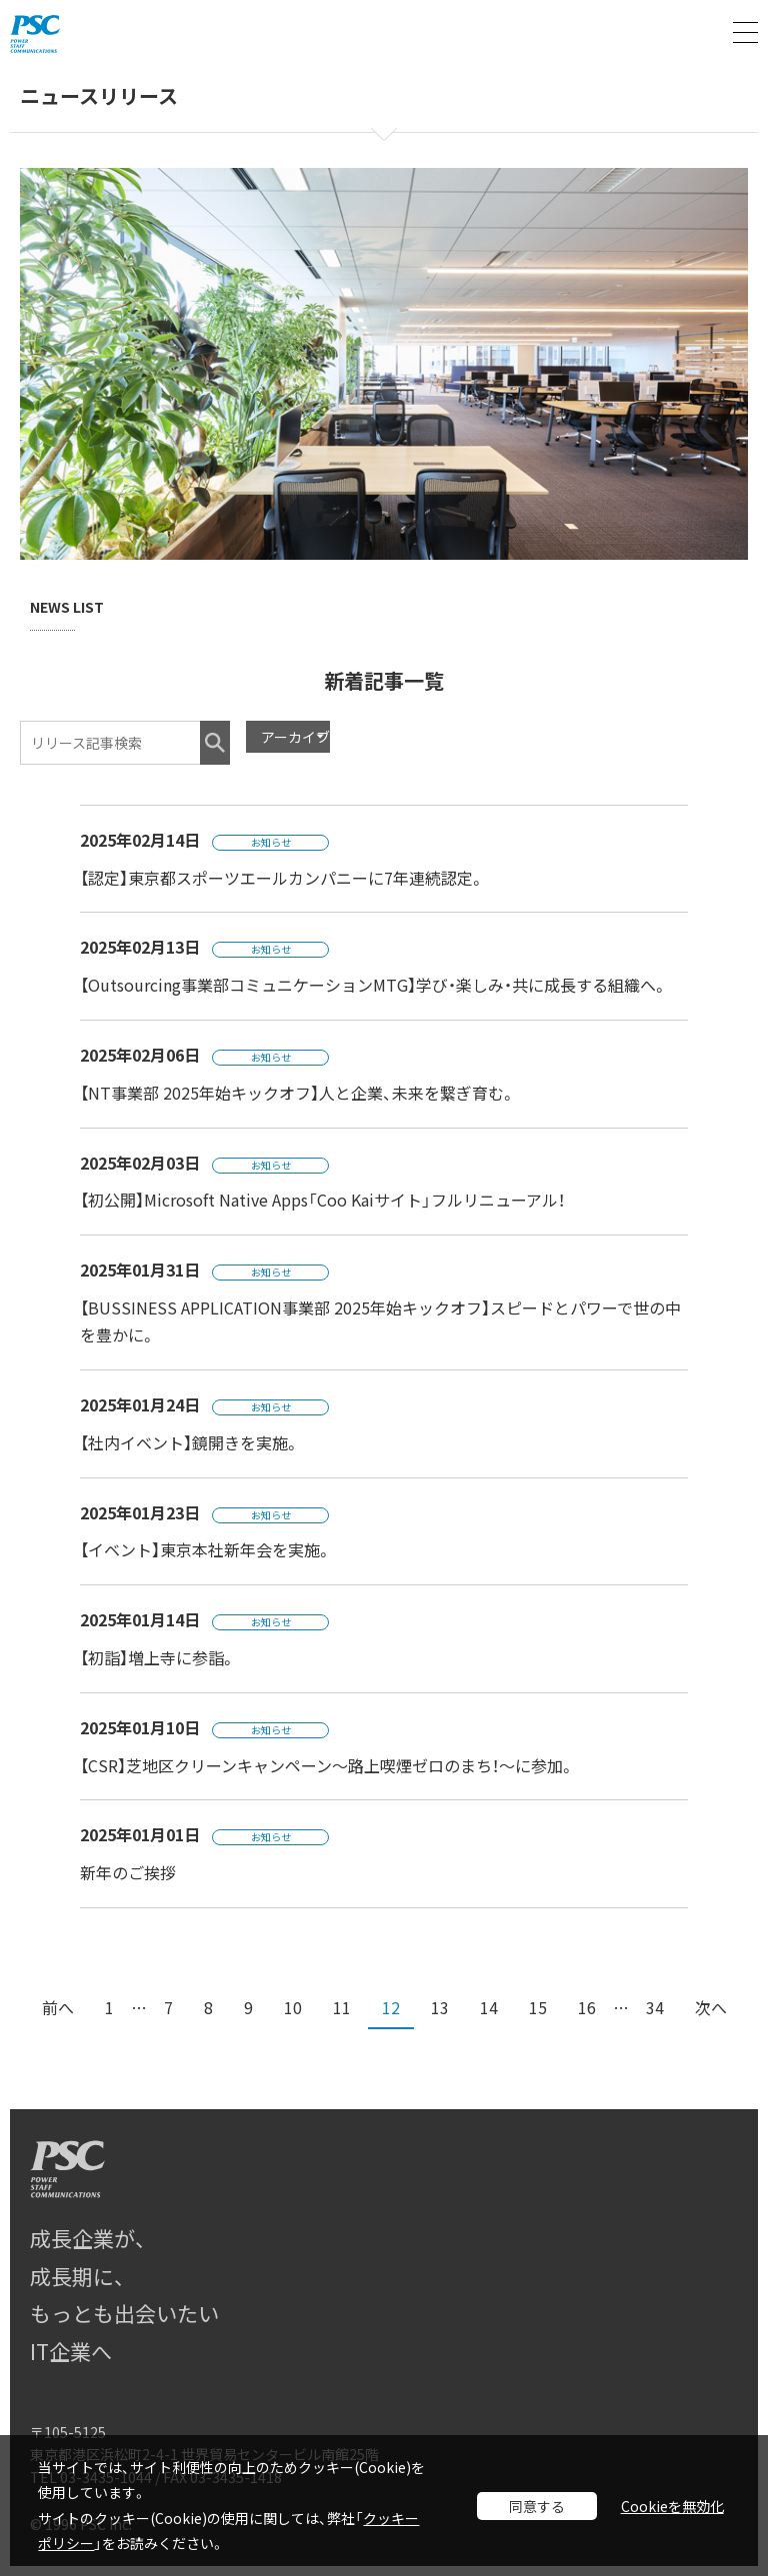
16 (587, 2007)
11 (342, 2007)
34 (655, 2007)
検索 (215, 743)
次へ (711, 2007)
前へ (58, 2007)
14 (489, 2007)
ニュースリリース (99, 97)
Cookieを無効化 (672, 2506)
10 (293, 2007)
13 (440, 2007)
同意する (537, 2506)
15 (538, 2007)
